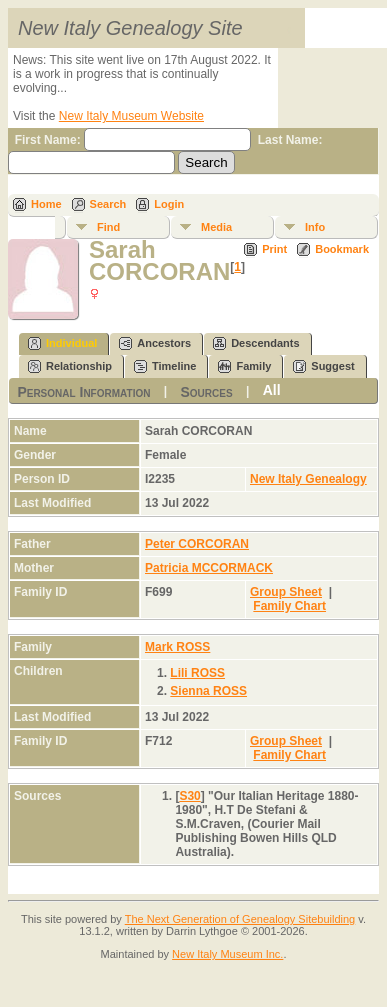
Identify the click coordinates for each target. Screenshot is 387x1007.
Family (244, 366)
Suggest (323, 366)
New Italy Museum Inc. (227, 954)
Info (315, 227)
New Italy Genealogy (308, 479)
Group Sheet (286, 592)
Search (108, 204)
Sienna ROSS (208, 691)
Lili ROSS (197, 673)
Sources (206, 391)
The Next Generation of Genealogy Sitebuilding (240, 919)
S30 (189, 796)
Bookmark (342, 249)
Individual (62, 343)
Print (274, 249)
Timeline (165, 366)
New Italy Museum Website (131, 116)
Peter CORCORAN (197, 544)
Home (46, 204)
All (272, 390)
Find (108, 227)
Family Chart (289, 606)
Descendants (256, 343)
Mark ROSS (177, 647)
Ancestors (155, 343)
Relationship (70, 366)
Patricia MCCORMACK (209, 568)
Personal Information (83, 391)
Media (216, 227)
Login (169, 204)
